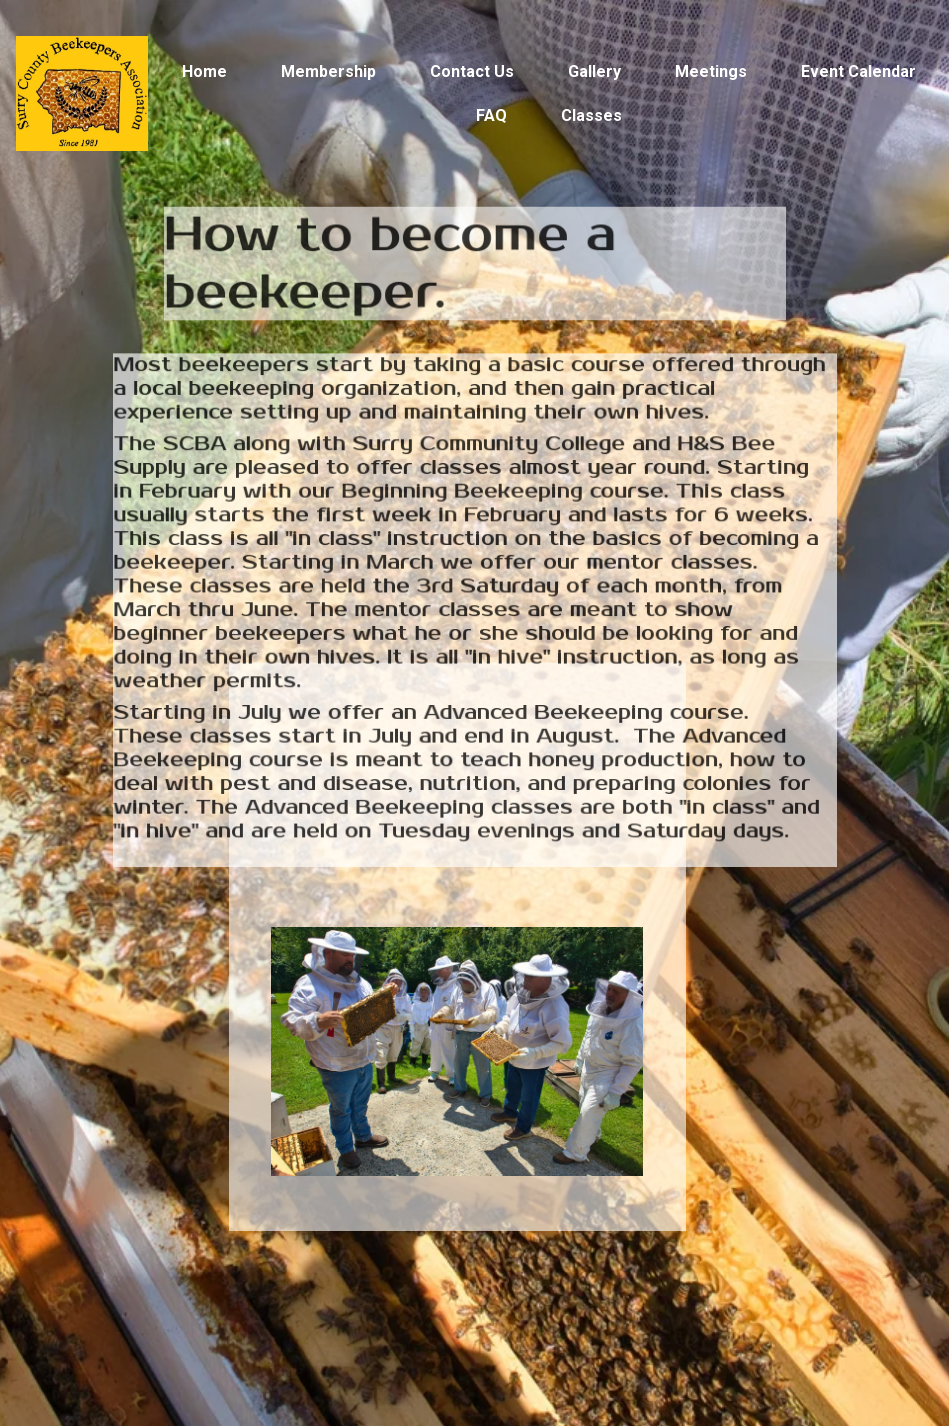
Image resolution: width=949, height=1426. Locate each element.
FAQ (491, 115)
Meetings (711, 71)
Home (204, 71)
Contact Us (472, 71)
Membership (328, 71)
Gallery (594, 71)
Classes (591, 115)
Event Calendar (858, 71)
